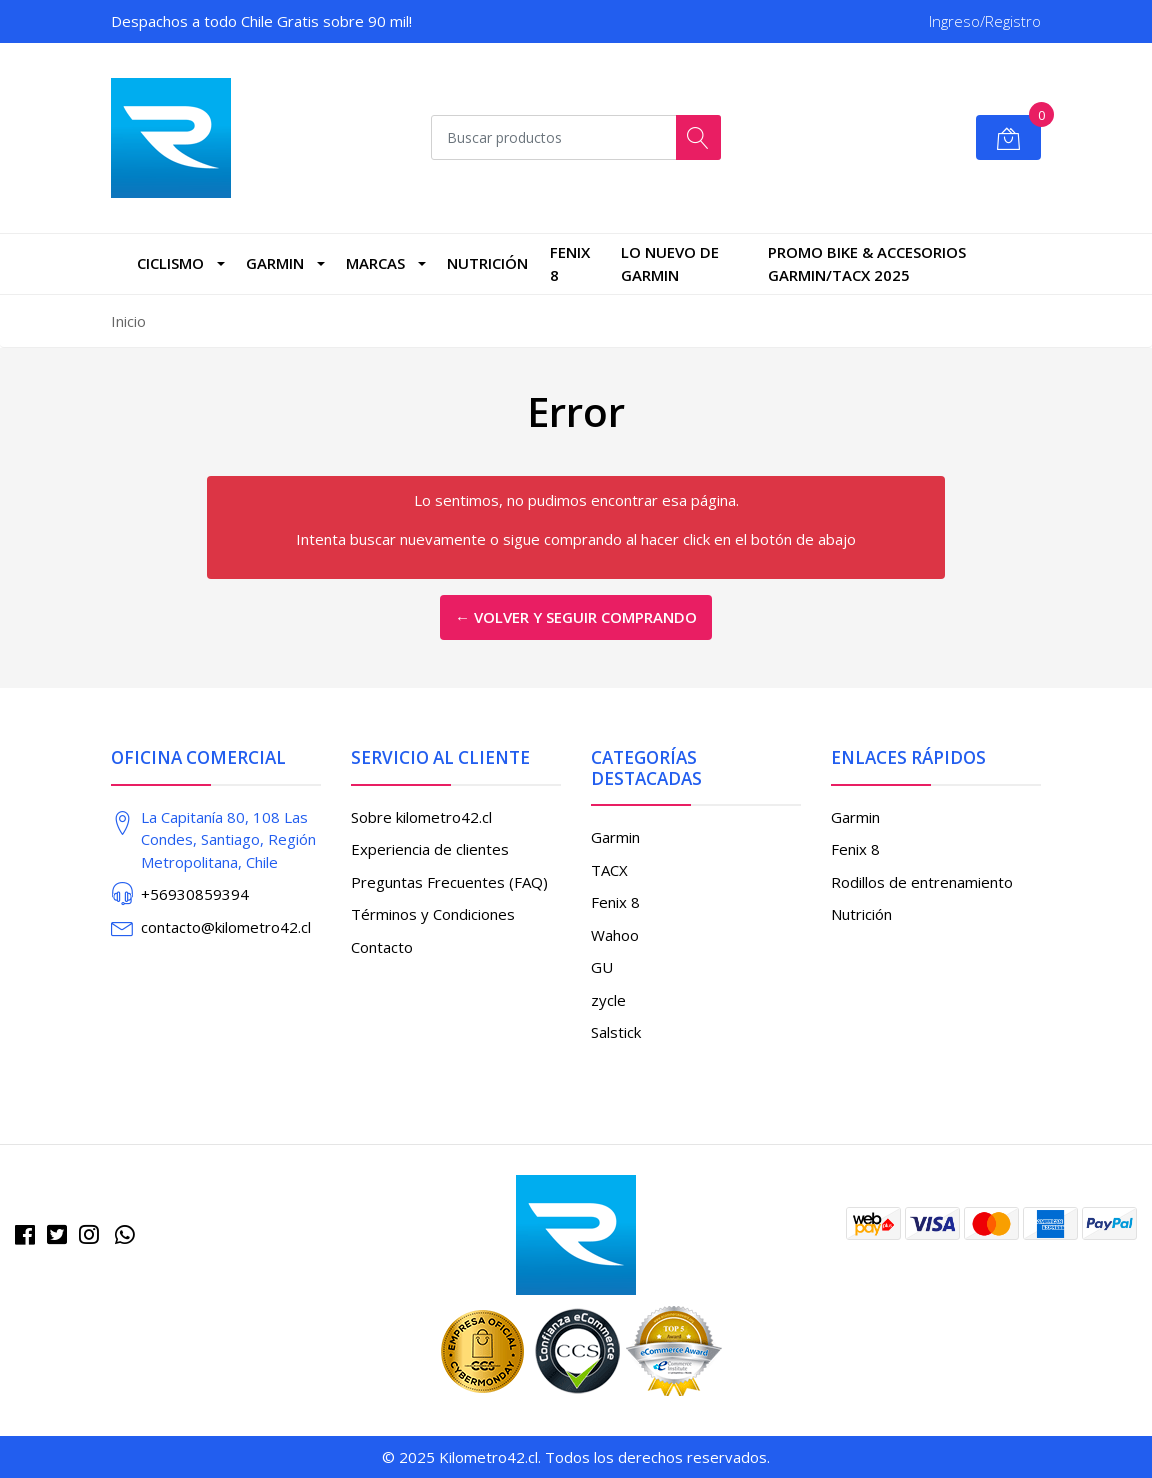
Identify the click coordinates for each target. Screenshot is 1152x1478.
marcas (375, 263)
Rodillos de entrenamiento (922, 882)
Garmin (275, 263)
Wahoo (615, 935)
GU (602, 967)
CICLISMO (170, 263)
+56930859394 (195, 894)
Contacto (382, 947)
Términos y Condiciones (433, 914)
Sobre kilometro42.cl (421, 817)
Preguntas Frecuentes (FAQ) (449, 882)
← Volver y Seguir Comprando (576, 617)
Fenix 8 (570, 263)
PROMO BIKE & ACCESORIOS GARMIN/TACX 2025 (867, 263)
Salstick (616, 1032)
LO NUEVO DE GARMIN (670, 263)
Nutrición (487, 263)
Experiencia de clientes (430, 849)
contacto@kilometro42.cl (226, 927)
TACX (609, 870)
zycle (608, 1000)
